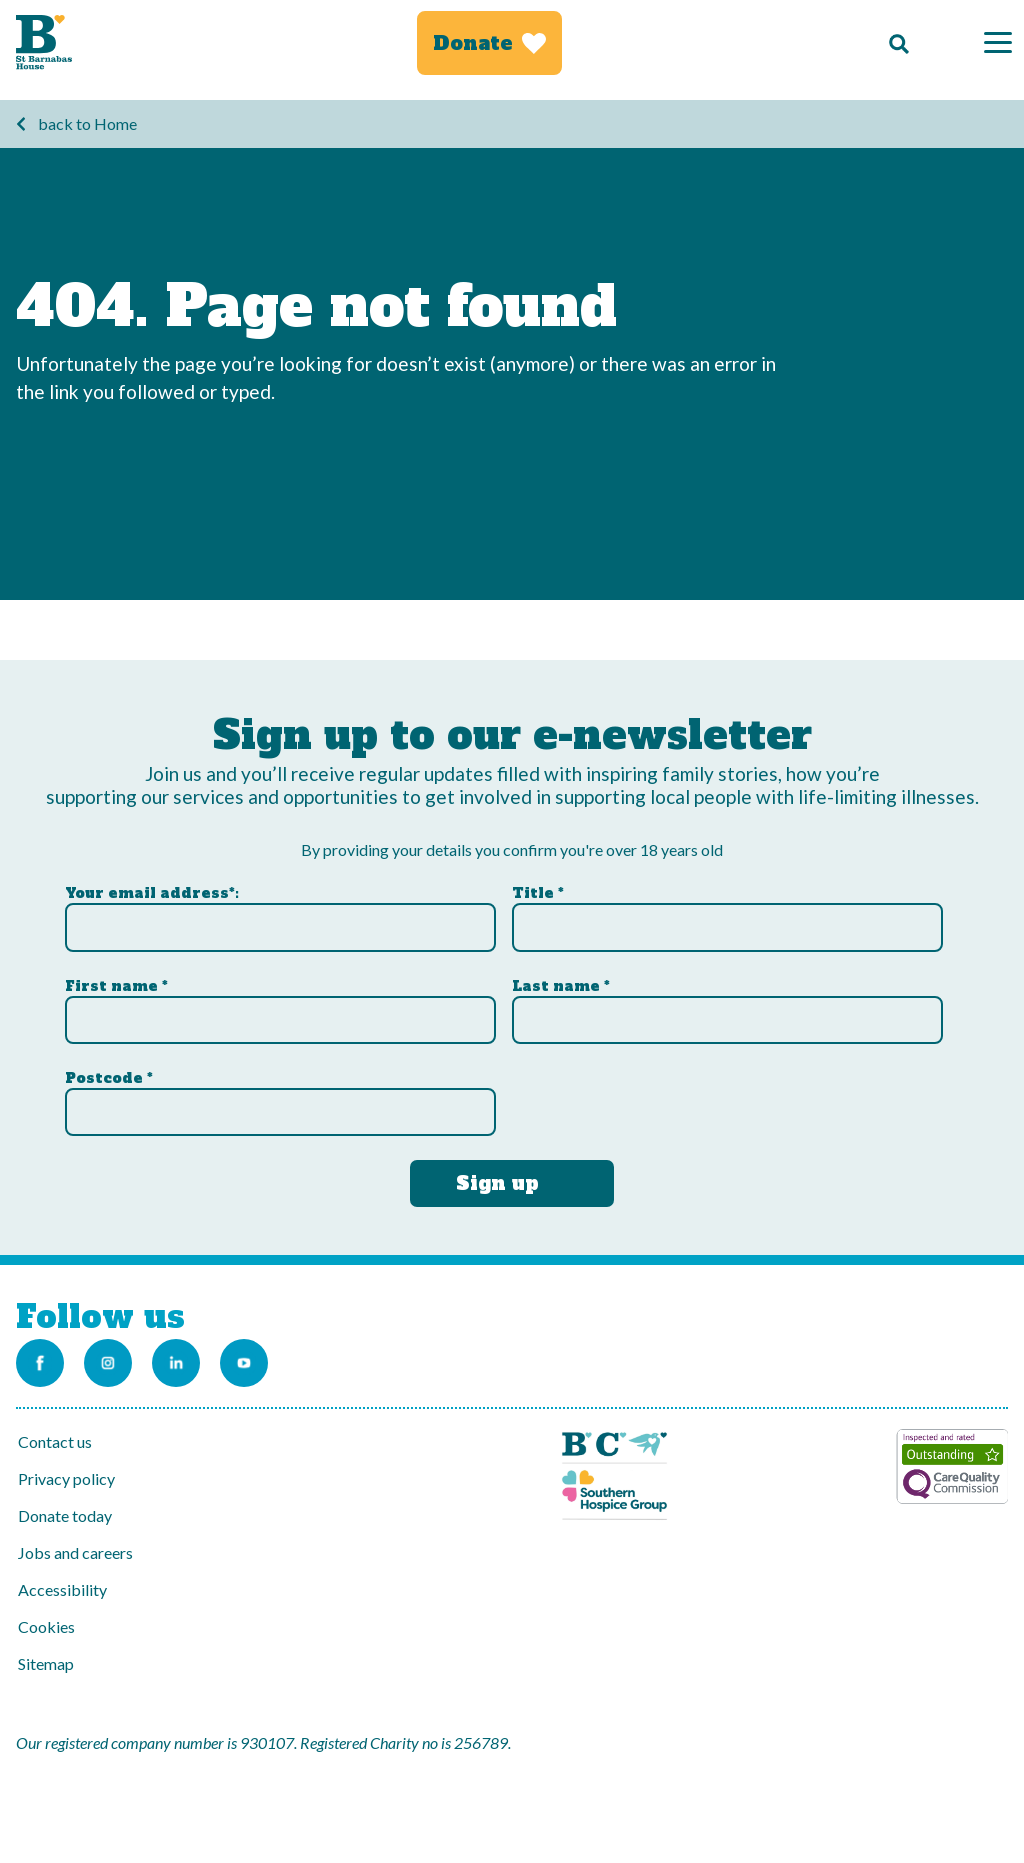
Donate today (65, 1515)
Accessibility (62, 1589)
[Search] (894, 43)
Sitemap (46, 1663)
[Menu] (998, 42)
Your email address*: (152, 893)
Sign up (497, 1183)
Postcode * (109, 1078)
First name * (116, 986)
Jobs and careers (75, 1552)
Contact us (55, 1441)
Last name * (561, 986)
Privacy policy (66, 1478)
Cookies (46, 1626)
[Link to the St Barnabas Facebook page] (40, 1363)
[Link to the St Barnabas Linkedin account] (176, 1363)
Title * (538, 893)
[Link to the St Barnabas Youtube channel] (244, 1363)
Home (115, 123)
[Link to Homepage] (44, 42)
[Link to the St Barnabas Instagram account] (108, 1363)
